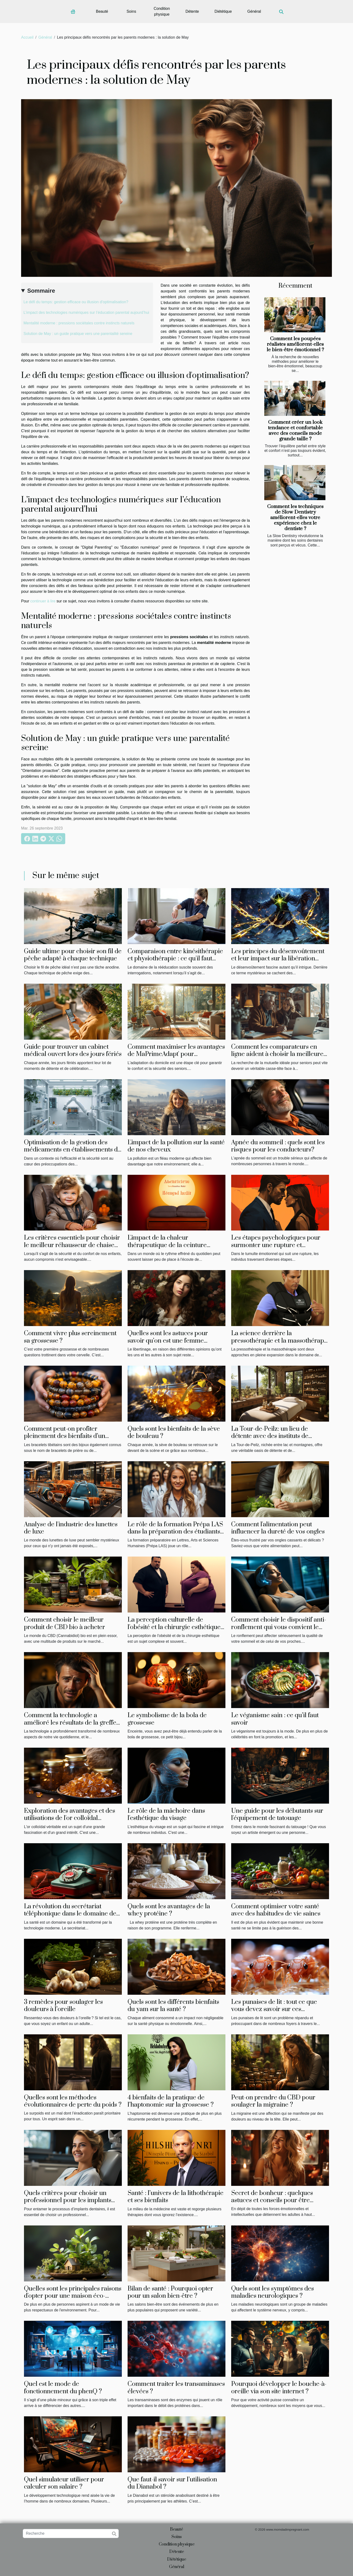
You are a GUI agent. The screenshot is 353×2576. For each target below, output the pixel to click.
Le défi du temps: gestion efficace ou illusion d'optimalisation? (76, 302)
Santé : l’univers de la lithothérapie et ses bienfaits (176, 2196)
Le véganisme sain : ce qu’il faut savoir (275, 1719)
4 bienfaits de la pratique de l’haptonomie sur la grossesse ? (171, 2101)
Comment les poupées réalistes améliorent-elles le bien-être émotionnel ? (295, 344)
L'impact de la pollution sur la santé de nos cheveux (176, 1146)
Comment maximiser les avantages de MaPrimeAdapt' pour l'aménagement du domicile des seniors (176, 1058)
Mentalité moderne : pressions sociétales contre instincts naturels (79, 323)
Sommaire (41, 290)
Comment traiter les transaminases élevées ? (176, 2387)
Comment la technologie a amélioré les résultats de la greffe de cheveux (70, 1722)
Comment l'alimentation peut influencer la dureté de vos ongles (278, 1528)
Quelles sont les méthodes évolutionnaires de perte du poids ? (73, 2101)
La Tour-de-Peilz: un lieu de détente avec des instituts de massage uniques (269, 1436)
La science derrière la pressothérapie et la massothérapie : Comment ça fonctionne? (280, 1340)
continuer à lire (42, 601)
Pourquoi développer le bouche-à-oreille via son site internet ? (278, 2387)
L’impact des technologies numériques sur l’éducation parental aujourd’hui (86, 312)
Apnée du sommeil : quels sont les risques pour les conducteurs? (278, 1146)
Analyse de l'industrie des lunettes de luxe (71, 1528)
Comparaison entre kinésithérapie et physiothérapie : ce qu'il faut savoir (175, 958)
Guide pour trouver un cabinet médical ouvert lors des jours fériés (73, 1050)
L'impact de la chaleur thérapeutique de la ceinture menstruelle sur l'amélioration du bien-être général (174, 1249)
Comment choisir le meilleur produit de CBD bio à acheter (64, 1623)
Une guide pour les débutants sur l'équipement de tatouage (277, 1814)
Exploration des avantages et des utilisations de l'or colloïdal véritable (69, 1818)
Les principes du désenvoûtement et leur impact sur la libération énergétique (277, 958)
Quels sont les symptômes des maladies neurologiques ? (272, 2292)
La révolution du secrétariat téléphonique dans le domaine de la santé (70, 1914)
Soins (131, 11)
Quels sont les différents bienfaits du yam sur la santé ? (173, 2005)
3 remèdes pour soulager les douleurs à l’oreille (63, 2005)
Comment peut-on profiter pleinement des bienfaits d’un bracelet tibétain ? (64, 1436)
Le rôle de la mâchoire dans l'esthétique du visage (166, 1814)
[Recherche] (71, 2533)
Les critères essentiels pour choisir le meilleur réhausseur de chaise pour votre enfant (72, 1245)
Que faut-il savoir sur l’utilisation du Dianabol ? (172, 2483)
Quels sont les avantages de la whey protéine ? (169, 1910)
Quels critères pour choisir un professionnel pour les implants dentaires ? (67, 2200)
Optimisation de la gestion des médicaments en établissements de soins (72, 1150)
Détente (192, 11)
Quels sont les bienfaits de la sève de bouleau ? (174, 1432)
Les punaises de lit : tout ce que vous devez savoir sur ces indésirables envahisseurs (274, 2009)
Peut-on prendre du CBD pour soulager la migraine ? (273, 2101)
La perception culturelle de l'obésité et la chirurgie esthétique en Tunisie (174, 1627)
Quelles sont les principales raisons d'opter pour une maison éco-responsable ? (72, 2296)
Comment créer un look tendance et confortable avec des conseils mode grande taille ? (295, 430)
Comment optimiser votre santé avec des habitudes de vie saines (275, 1910)
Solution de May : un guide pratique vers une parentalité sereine (78, 334)
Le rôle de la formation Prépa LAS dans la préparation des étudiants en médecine (175, 1532)
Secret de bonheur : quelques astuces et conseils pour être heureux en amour (272, 2200)
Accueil (27, 37)
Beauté (102, 11)
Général (254, 11)
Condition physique (162, 11)
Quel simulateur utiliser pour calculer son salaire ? (64, 2483)
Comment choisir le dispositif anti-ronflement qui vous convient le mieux (278, 1627)
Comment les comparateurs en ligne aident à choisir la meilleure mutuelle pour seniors (277, 1054)
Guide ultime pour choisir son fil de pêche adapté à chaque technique (73, 955)
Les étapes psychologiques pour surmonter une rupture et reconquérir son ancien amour (275, 1245)
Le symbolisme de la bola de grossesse (167, 1719)
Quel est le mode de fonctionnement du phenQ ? (63, 2387)
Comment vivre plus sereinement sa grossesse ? (70, 1337)
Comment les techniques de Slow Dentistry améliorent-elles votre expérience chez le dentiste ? (295, 517)
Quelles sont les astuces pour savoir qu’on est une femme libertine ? (168, 1340)
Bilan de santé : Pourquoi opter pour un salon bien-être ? (170, 2292)
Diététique (223, 11)
